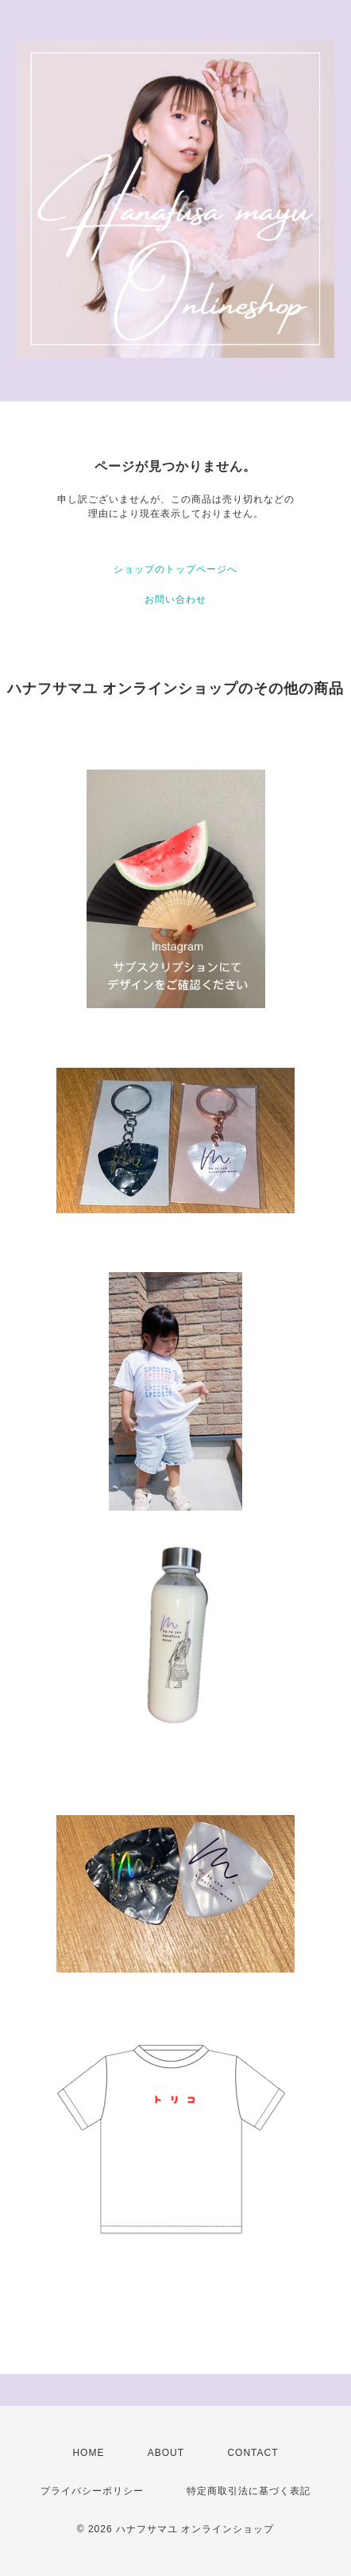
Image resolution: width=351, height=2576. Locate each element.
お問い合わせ (175, 599)
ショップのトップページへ (175, 569)
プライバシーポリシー (92, 2490)
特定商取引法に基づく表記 (248, 2490)
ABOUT (166, 2452)
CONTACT (252, 2452)
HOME (88, 2452)
